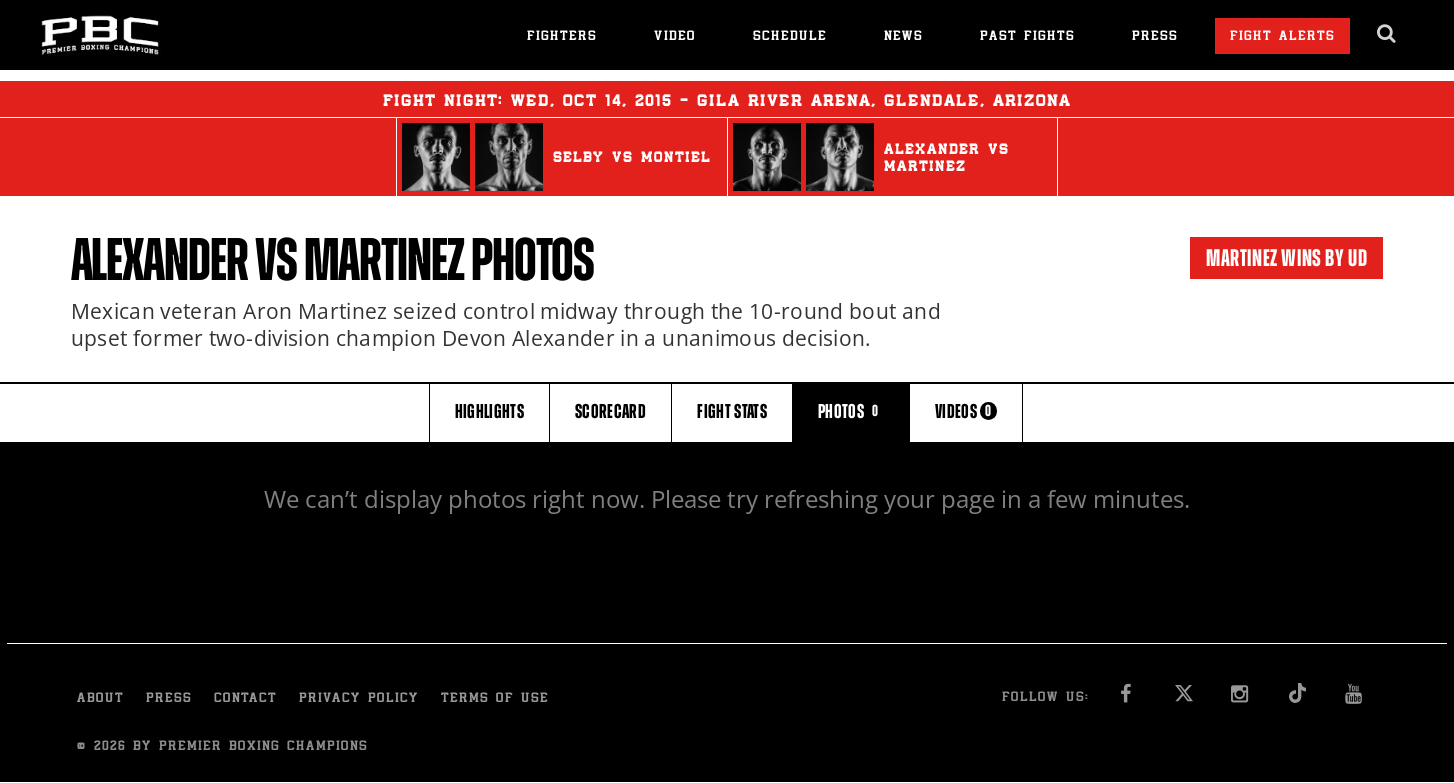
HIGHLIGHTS (490, 411)
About (100, 699)
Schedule (790, 37)
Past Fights (1027, 37)
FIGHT (732, 411)
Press (1155, 37)
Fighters (562, 37)
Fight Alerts (1282, 37)
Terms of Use (495, 699)
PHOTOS (851, 411)
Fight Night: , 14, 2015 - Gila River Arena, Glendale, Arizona (727, 99)
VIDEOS (966, 411)
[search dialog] (1387, 34)
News (903, 37)
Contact (245, 699)
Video (675, 37)
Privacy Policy (359, 699)
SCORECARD (610, 411)
